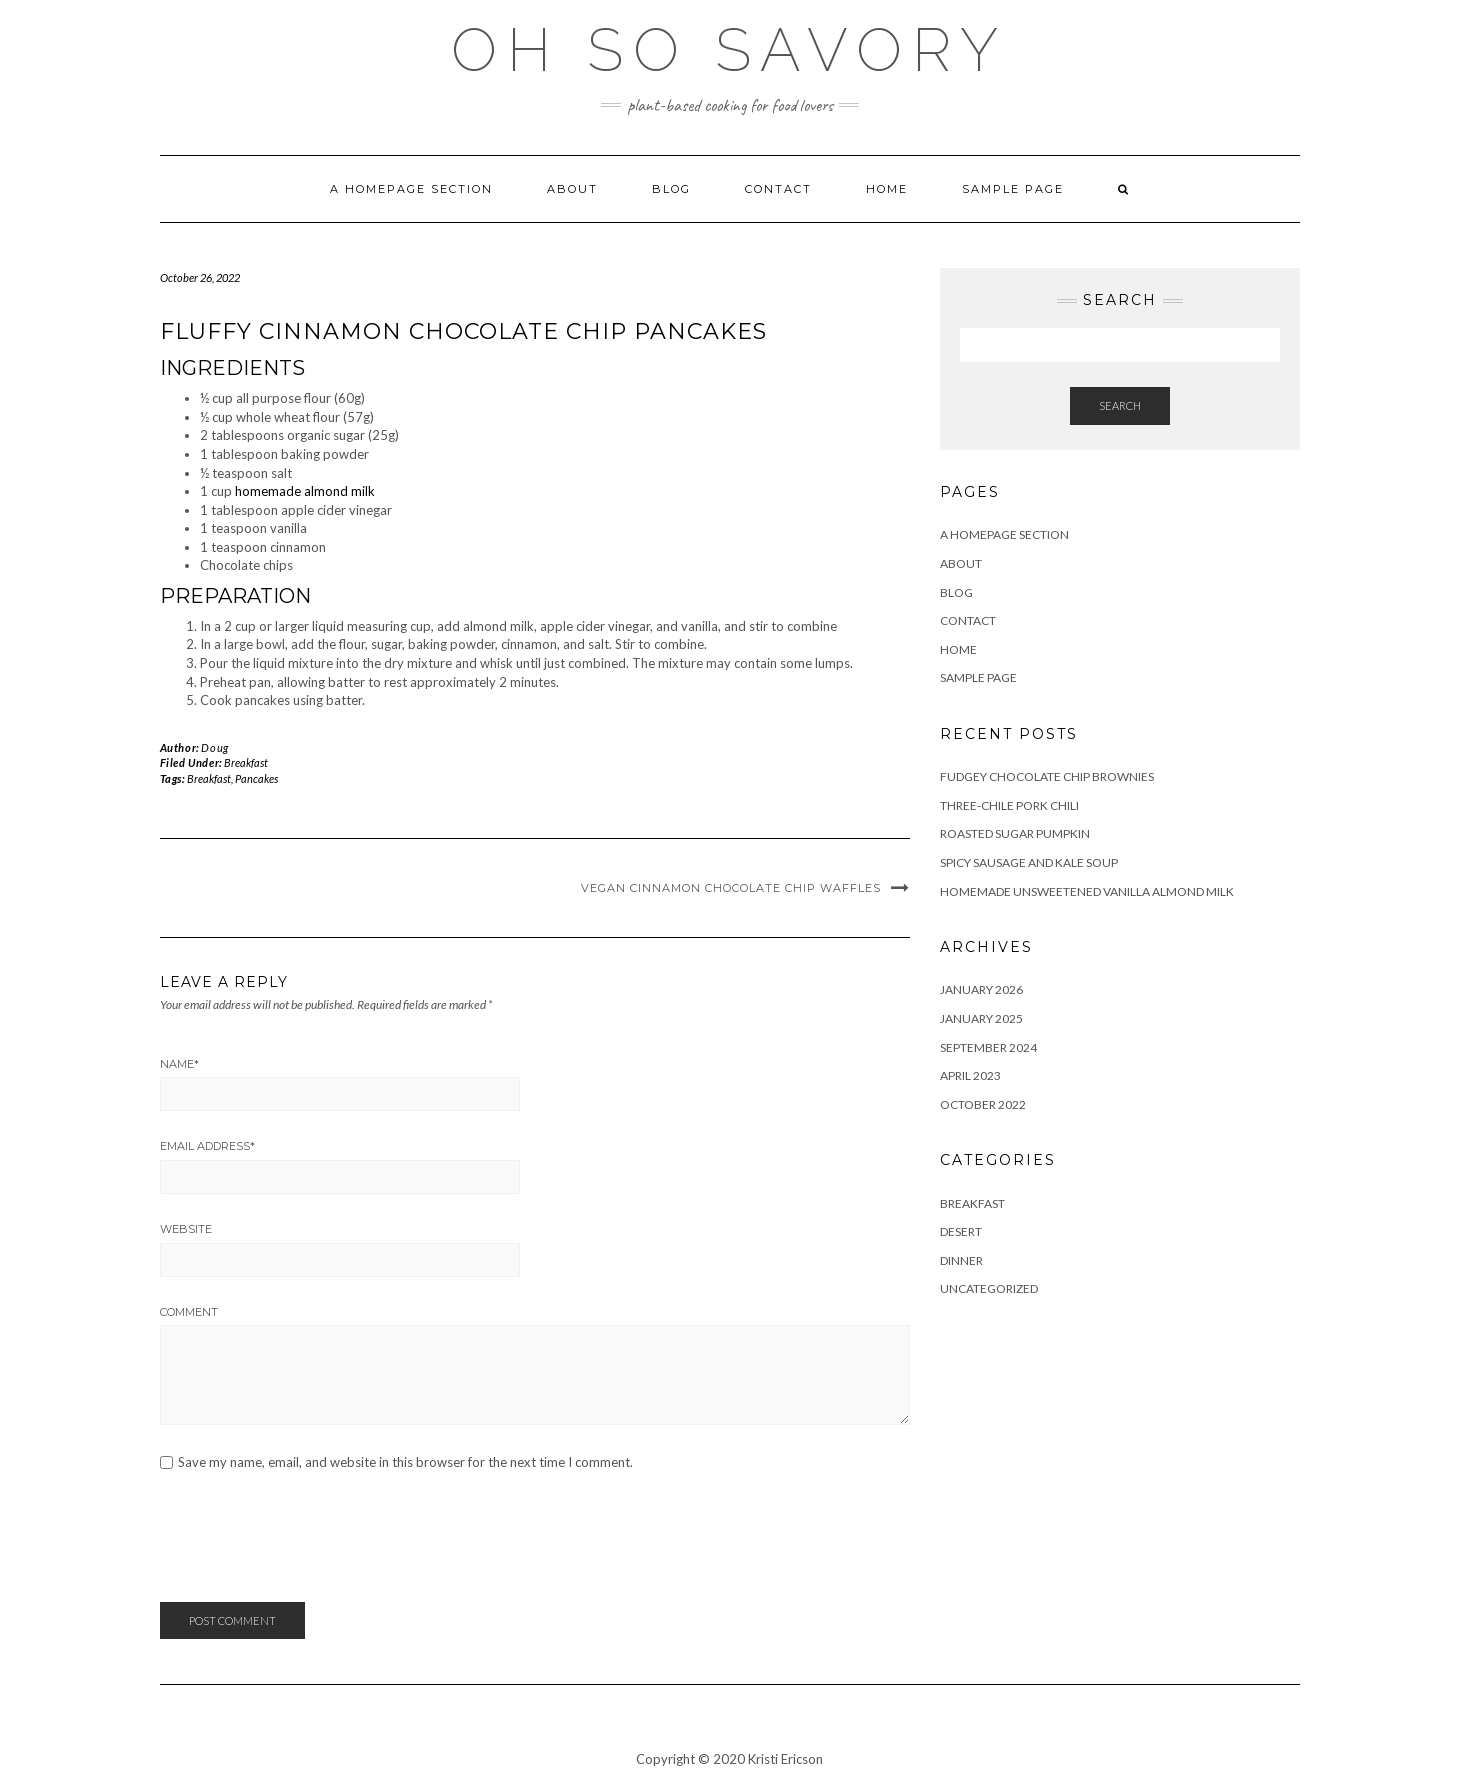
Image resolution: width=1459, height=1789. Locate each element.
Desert (961, 1231)
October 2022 (983, 1104)
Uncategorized (989, 1288)
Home (887, 189)
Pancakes (256, 778)
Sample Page (1013, 189)
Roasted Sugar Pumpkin (1015, 833)
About (572, 189)
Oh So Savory (729, 50)
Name (179, 1064)
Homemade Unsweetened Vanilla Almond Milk (1087, 891)
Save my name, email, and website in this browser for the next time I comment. (405, 1462)
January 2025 (981, 1018)
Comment (189, 1312)
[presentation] (312, 1543)
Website (186, 1229)
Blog (671, 189)
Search (1120, 405)
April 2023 (970, 1075)
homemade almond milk (305, 491)
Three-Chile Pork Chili (1009, 805)
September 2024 (988, 1047)
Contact (778, 189)
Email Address (207, 1146)
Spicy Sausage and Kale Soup (1029, 862)
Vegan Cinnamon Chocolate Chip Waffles (731, 888)
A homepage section (411, 189)
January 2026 (981, 989)
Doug (214, 747)
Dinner (961, 1260)
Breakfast (246, 762)
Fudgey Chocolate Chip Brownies (1047, 776)
